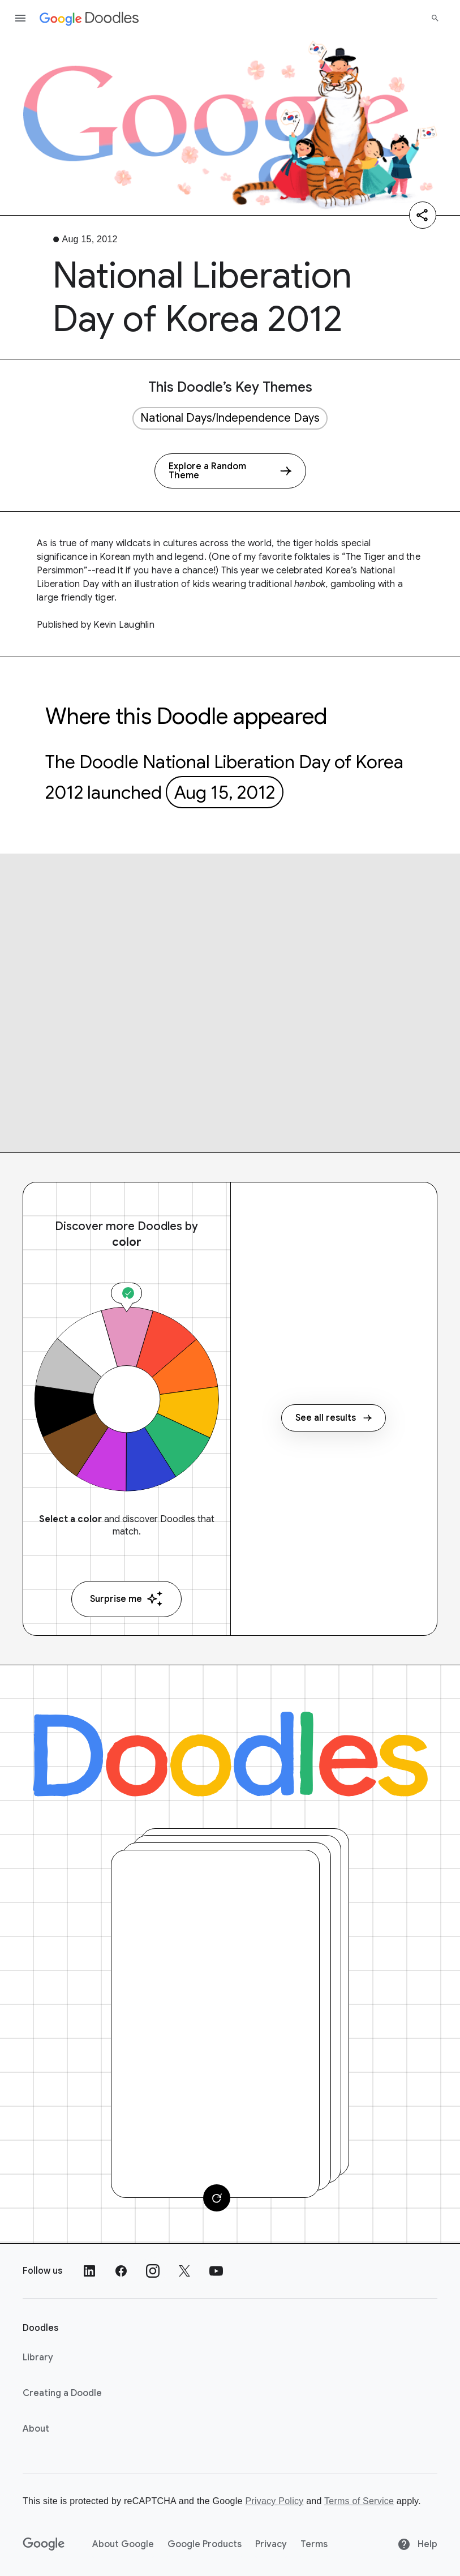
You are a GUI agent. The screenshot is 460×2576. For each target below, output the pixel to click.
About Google (123, 2544)
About (36, 2428)
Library (38, 2357)
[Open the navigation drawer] (20, 18)
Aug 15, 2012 (224, 792)
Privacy (271, 2544)
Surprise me (126, 1599)
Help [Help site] (417, 2544)
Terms (314, 2544)
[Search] (435, 18)
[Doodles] (230, 1754)
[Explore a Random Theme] (230, 470)
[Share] (422, 215)
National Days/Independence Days (230, 418)
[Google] (44, 2544)
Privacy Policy (274, 2501)
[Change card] (216, 2197)
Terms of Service (359, 2501)
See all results (333, 1418)
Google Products (204, 2544)
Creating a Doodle (62, 2393)
